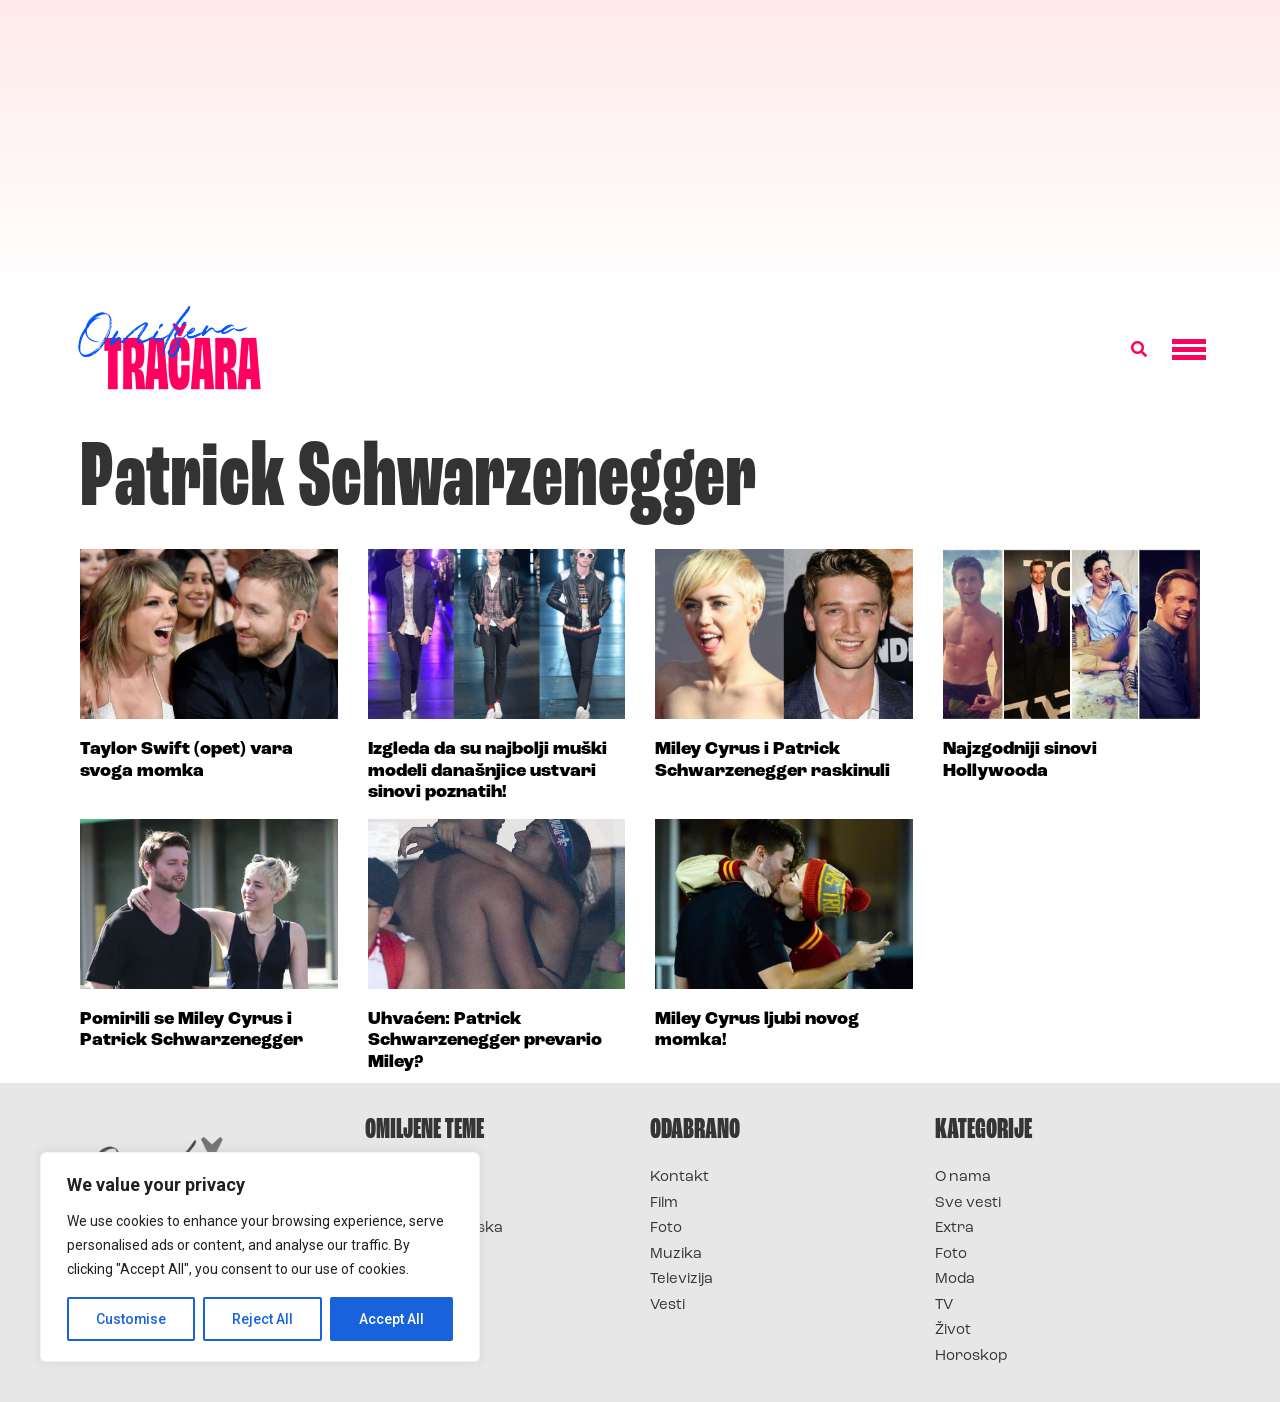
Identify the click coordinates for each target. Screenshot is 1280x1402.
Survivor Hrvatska (434, 1228)
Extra (954, 1228)
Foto (666, 1228)
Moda (955, 1279)
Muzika (676, 1254)
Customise (131, 1319)
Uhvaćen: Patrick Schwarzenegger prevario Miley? (485, 1041)
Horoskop (971, 1356)
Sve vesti (968, 1203)
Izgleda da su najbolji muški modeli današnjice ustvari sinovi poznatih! (487, 771)
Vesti (667, 1305)
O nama (963, 1177)
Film (664, 1203)
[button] (1139, 350)
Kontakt (679, 1177)
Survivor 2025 (417, 1203)
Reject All (263, 1319)
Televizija (681, 1279)
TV (944, 1305)
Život (953, 1330)
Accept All (391, 1319)
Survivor (398, 1177)
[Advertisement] (640, 150)
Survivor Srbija (421, 1254)
